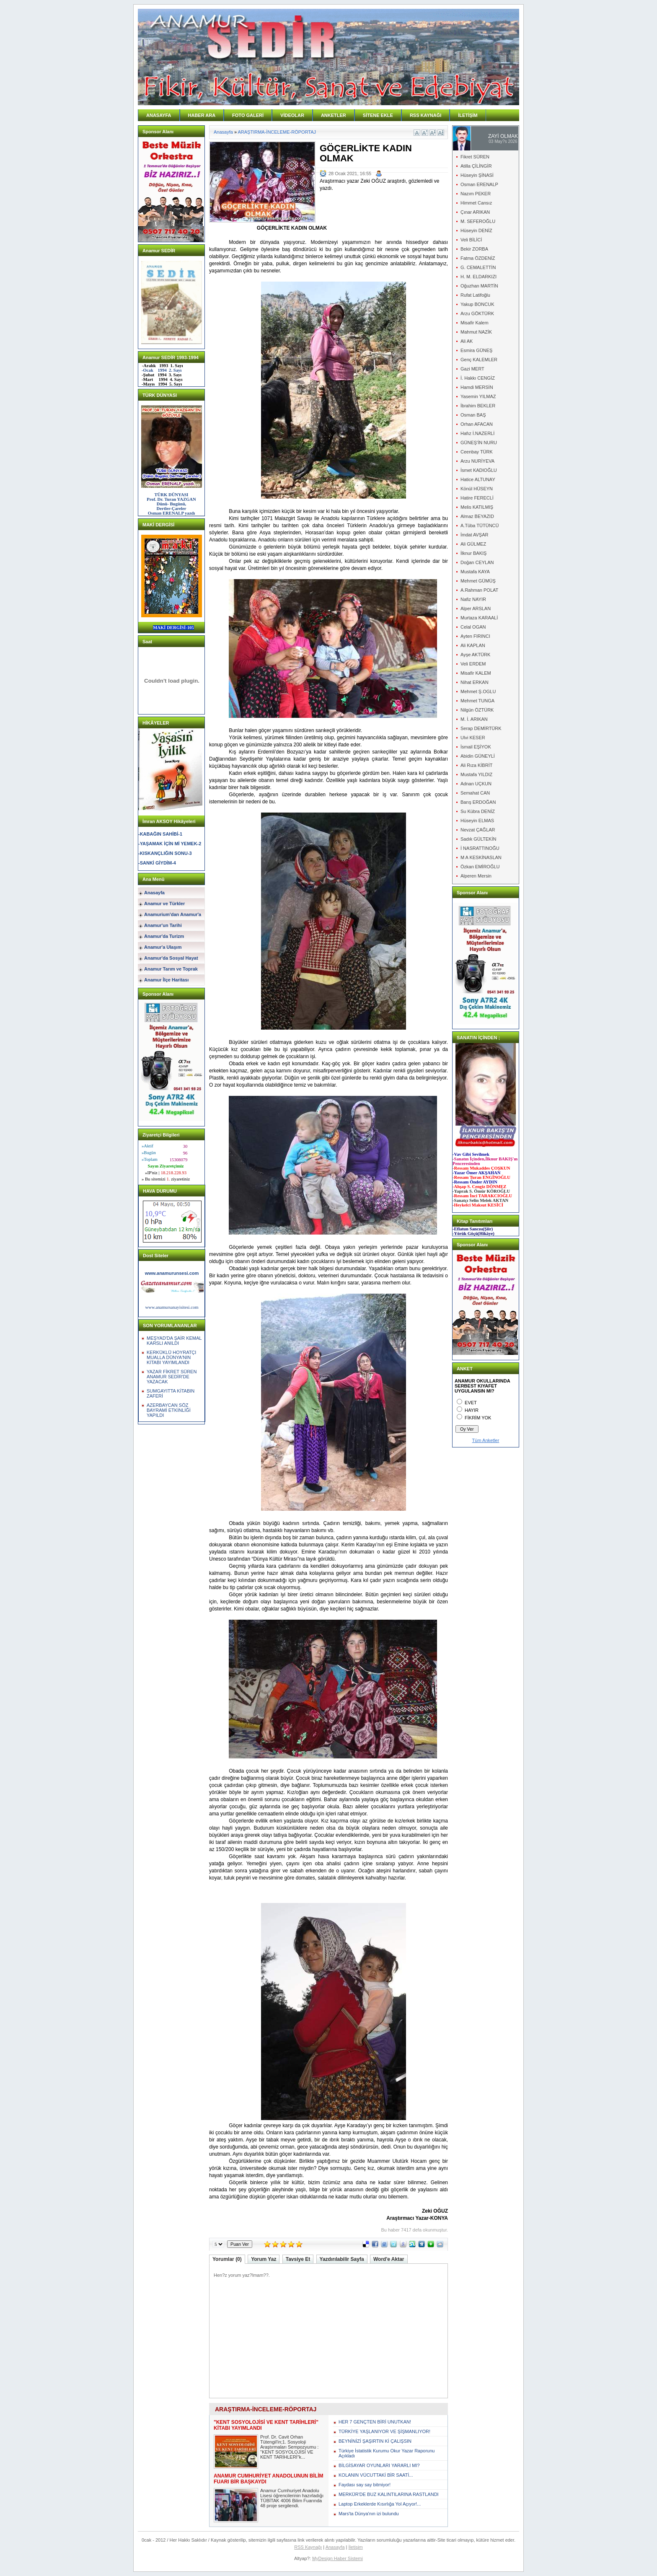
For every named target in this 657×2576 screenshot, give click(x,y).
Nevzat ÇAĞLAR (477, 829)
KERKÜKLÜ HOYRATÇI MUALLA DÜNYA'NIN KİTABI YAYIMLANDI (171, 1357)
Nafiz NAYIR (473, 599)
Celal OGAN (473, 626)
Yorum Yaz (263, 2259)
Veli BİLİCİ (471, 239)
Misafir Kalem (474, 322)
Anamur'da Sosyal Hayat (171, 957)
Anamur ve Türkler (164, 903)
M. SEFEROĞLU (477, 221)
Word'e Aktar (388, 2259)
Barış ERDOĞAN (478, 802)
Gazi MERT (472, 368)
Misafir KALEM (475, 673)
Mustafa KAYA (475, 571)
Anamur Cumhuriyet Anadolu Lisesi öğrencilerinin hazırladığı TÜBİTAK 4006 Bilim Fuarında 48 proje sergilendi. (291, 2498)
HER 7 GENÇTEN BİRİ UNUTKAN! (375, 2421)
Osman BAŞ (473, 414)
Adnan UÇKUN (475, 783)
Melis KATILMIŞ (476, 507)
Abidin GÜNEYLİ (477, 756)
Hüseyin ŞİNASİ (477, 175)
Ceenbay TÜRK (476, 451)
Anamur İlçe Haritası (166, 979)
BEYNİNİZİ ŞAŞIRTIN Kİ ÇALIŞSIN (375, 2441)
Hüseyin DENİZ (476, 230)
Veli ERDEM (473, 663)
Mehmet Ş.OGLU (478, 691)
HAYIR (472, 1410)
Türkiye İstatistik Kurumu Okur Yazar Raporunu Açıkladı (387, 2453)
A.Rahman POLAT (479, 590)
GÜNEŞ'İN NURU (478, 442)
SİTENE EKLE (378, 115)
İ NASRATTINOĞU (479, 848)
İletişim (356, 2547)
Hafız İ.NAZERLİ (477, 433)
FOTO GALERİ (248, 115)
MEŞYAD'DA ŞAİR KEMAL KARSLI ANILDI (174, 1341)
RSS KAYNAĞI (425, 115)
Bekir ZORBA (474, 248)
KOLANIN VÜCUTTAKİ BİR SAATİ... (376, 2475)
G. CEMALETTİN (478, 267)
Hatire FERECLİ (477, 497)
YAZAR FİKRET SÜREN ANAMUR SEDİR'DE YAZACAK (172, 1376)
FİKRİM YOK (478, 1417)
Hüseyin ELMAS (477, 820)
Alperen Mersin (475, 875)
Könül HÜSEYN (476, 488)
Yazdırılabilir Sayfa (342, 2259)
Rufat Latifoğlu (475, 295)
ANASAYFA (158, 115)
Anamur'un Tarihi (163, 925)
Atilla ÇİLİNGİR (476, 165)
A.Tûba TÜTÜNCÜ (479, 525)
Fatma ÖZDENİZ (477, 258)
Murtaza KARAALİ (479, 617)
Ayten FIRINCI (475, 636)
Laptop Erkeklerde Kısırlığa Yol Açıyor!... (380, 2503)
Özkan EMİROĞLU (480, 866)
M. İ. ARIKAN (474, 719)
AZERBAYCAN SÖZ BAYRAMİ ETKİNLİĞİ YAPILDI (169, 1410)
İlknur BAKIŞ (473, 553)
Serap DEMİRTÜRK (481, 728)
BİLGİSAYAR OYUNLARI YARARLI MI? (379, 2465)
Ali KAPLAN (472, 645)
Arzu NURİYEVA (477, 460)
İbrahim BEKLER (477, 405)
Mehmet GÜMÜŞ (478, 580)
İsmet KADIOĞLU (478, 470)
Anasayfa (154, 892)
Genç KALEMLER (478, 359)
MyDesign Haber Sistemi (337, 2558)
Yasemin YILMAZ (478, 396)
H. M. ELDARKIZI (478, 276)
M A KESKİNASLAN (481, 857)
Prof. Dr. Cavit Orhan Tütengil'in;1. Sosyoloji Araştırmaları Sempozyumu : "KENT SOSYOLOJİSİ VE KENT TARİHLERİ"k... (289, 2446)
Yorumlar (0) (227, 2259)
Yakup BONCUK (477, 304)
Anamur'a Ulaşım (162, 947)
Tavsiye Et (298, 2259)
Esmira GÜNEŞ (476, 350)
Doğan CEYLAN (477, 562)
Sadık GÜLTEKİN (478, 838)
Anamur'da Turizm (164, 936)
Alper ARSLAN (475, 608)
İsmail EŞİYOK (475, 746)
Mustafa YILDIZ (476, 774)
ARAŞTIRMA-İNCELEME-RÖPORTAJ (277, 132)
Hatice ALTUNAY (477, 479)
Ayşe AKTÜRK (475, 654)
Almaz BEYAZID (477, 516)
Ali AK (466, 341)
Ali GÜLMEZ (473, 543)
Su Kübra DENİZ (477, 811)
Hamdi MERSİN (476, 387)
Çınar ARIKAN (475, 212)
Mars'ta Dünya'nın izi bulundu (369, 2513)
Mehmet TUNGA (477, 700)
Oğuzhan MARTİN (479, 285)
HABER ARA (202, 115)
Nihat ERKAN (474, 682)
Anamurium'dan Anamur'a (172, 914)
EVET (471, 1402)
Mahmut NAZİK (476, 331)
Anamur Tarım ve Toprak (171, 968)
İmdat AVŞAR (474, 534)
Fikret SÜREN (474, 156)
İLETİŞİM (467, 115)
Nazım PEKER (475, 193)
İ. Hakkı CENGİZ (477, 378)
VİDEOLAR (292, 115)
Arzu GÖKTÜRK (477, 313)
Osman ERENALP (479, 184)
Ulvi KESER (472, 737)
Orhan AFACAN (476, 424)
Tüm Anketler (485, 1440)
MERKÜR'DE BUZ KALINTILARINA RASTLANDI (389, 2494)
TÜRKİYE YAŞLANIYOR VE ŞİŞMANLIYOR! (384, 2431)
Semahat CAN (475, 792)
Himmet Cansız (476, 202)
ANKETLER (333, 115)
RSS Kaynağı (308, 2547)
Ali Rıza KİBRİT (476, 765)
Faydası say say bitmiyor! (365, 2484)
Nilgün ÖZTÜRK (477, 709)
